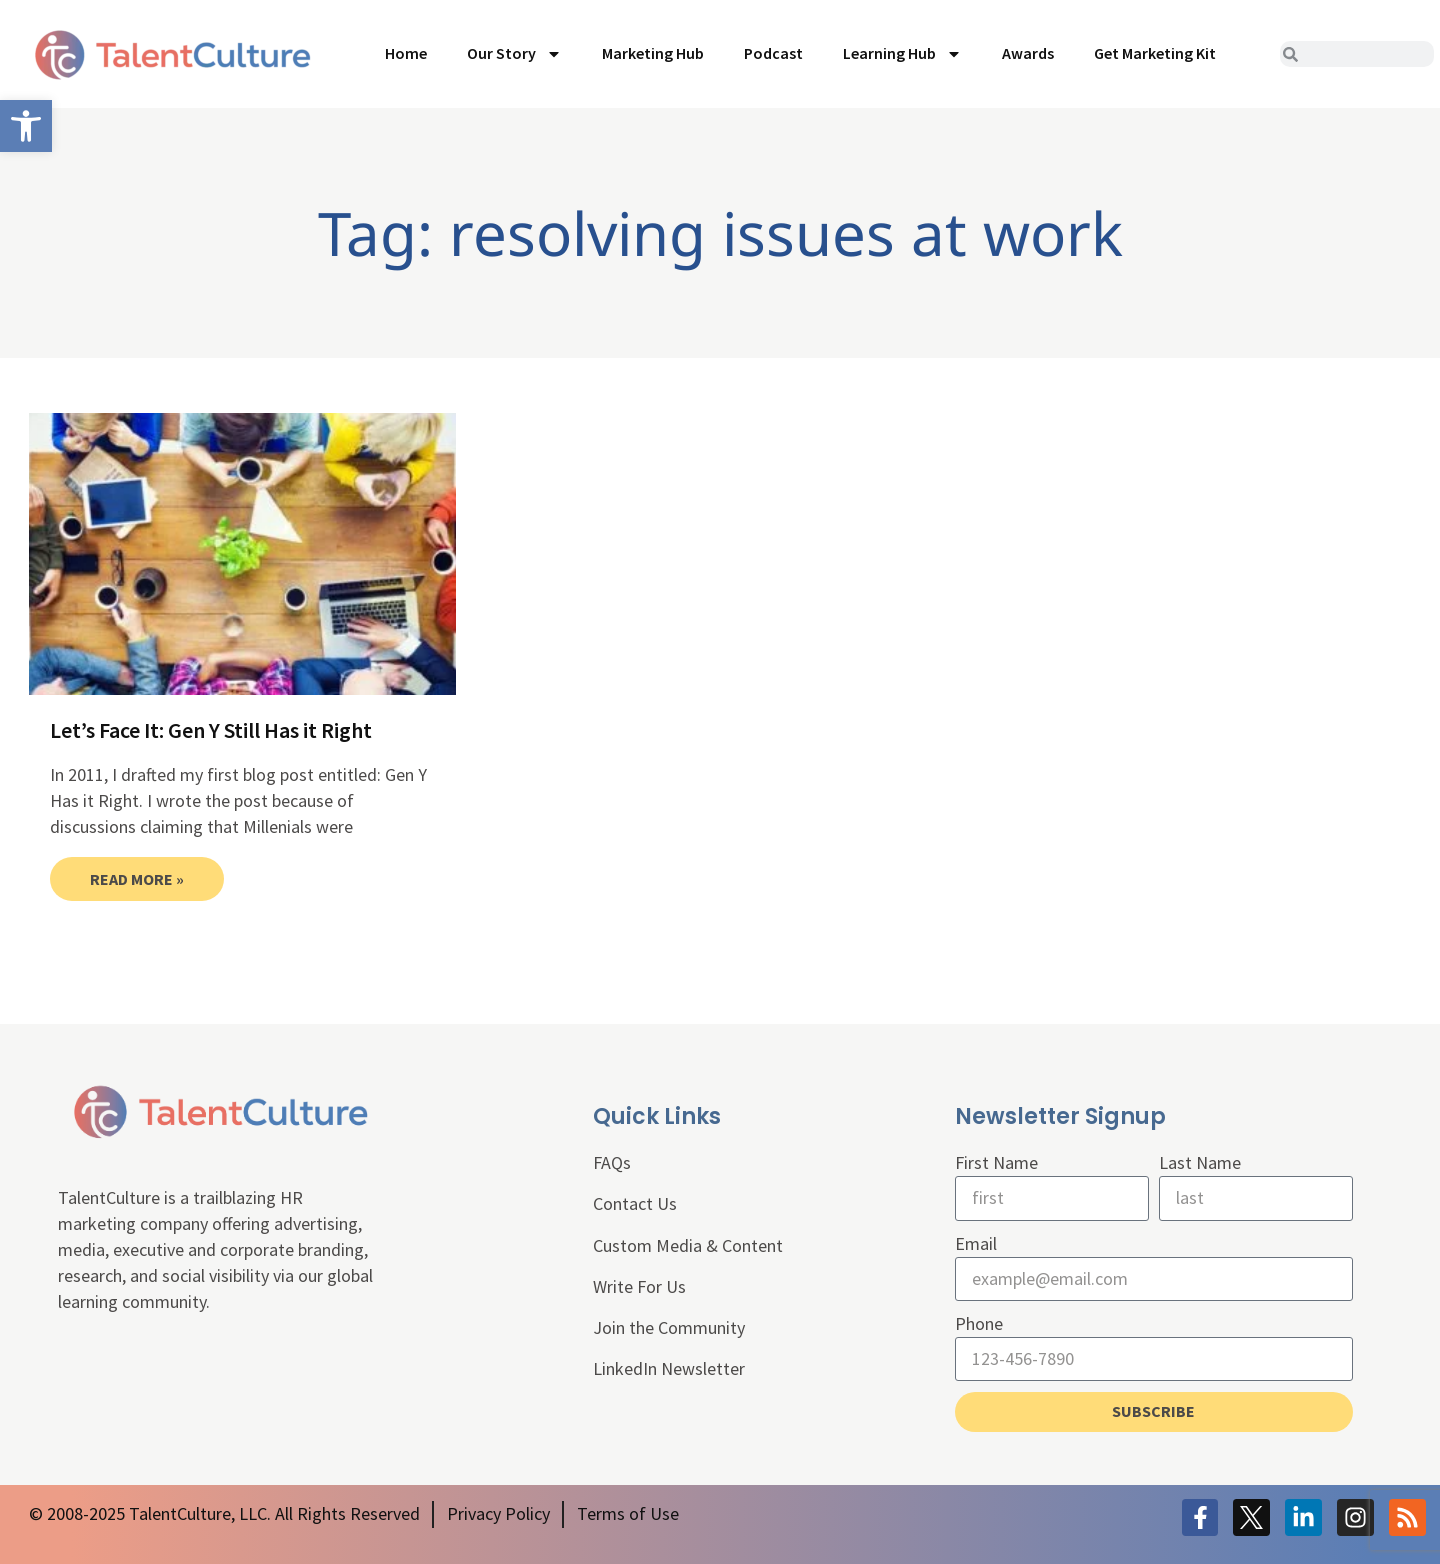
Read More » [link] (137, 879)
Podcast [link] (773, 53)
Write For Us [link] (639, 1286)
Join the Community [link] (669, 1327)
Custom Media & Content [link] (688, 1245)
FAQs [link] (612, 1162)
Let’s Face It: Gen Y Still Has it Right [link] (211, 730)
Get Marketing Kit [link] (1155, 53)
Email (976, 1243)
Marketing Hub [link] (653, 53)
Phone (979, 1323)
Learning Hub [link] (902, 54)
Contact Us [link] (635, 1203)
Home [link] (406, 53)
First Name (996, 1162)
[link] (26, 126)
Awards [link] (1028, 53)
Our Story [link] (514, 54)
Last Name (1200, 1162)
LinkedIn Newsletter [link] (669, 1368)
